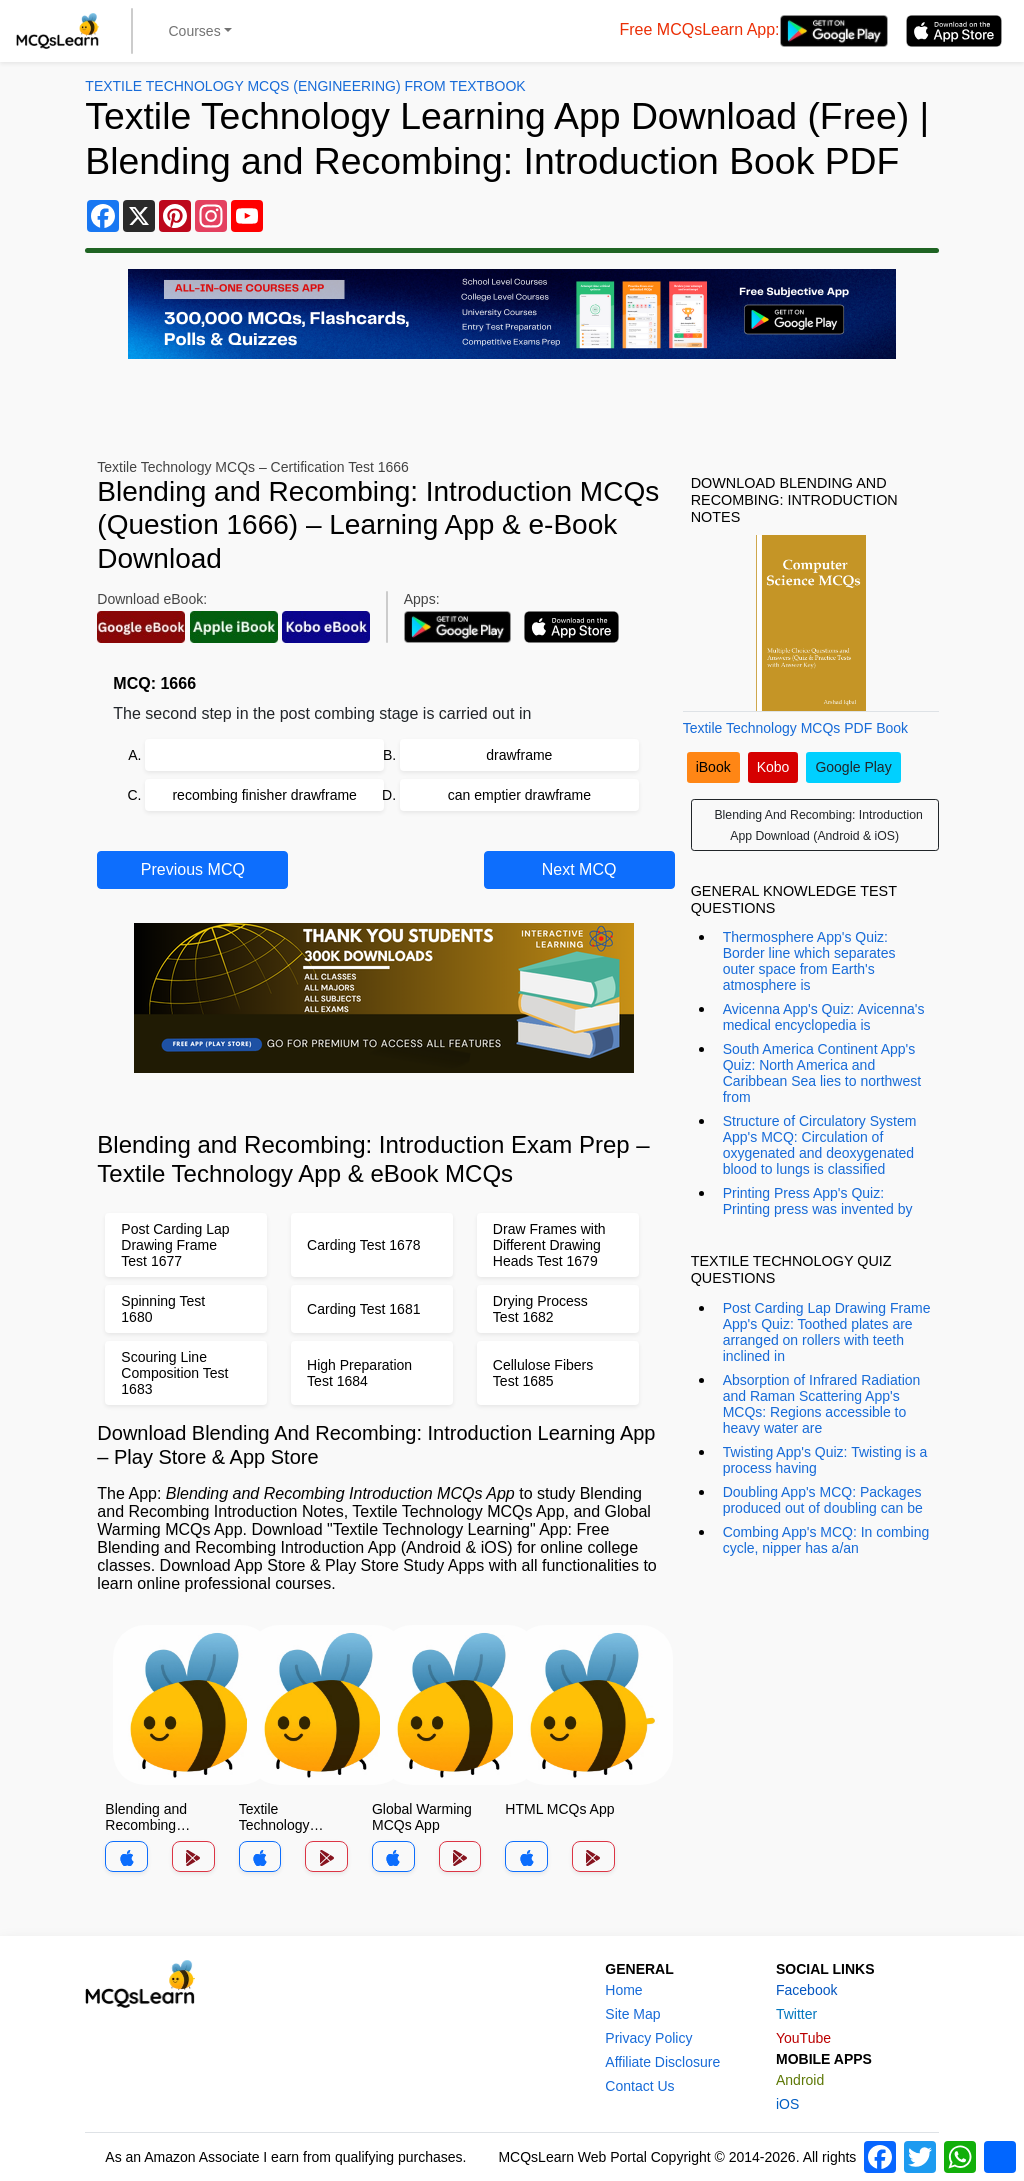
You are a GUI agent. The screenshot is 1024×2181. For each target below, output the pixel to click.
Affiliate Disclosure (662, 2062)
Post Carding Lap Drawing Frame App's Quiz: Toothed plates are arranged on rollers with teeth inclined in (827, 1332)
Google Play (853, 767)
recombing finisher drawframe (264, 795)
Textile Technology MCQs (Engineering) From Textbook (305, 86)
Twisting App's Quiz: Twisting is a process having (825, 1460)
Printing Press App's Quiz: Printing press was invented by (818, 1201)
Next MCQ (579, 869)
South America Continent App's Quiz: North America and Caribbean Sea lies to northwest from (822, 1073)
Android (800, 2080)
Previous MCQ (193, 869)
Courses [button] (195, 31)
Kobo (773, 767)
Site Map (632, 2014)
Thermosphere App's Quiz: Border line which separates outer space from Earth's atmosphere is (809, 961)
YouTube (803, 2038)
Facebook (806, 1990)
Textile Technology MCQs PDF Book (795, 728)
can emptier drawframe (519, 795)
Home (623, 1990)
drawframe (519, 755)
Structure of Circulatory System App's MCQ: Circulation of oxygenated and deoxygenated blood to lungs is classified (820, 1145)
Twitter (796, 2014)
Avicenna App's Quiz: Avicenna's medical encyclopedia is (824, 1017)
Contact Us (639, 2086)
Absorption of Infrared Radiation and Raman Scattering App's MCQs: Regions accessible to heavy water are (822, 1404)
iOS (787, 2104)
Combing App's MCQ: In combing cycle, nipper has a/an (826, 1540)
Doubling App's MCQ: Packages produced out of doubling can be (823, 1500)
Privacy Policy (648, 2038)
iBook (713, 767)
